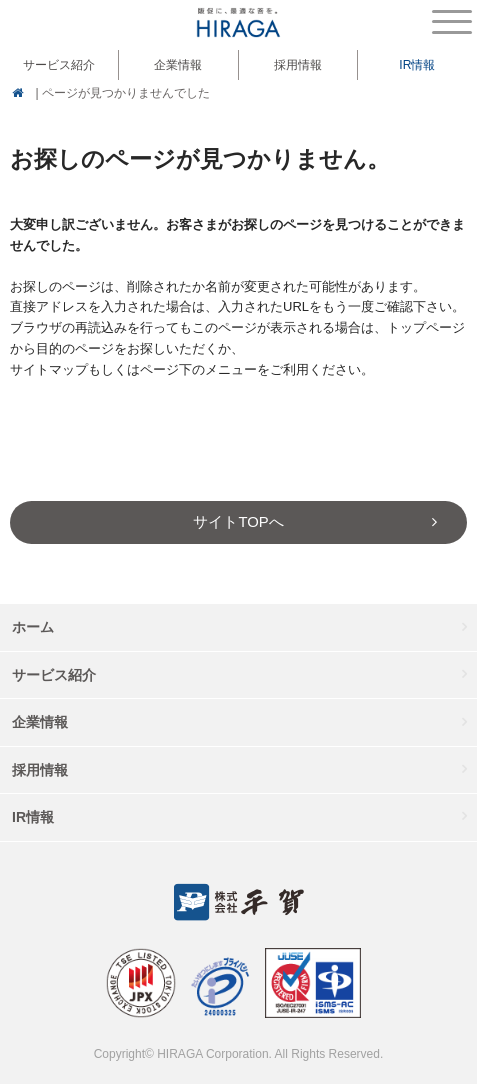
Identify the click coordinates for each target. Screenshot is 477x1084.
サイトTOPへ (238, 522)
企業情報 (40, 722)
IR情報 (33, 817)
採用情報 (298, 65)
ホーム (33, 627)
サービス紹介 (54, 675)
